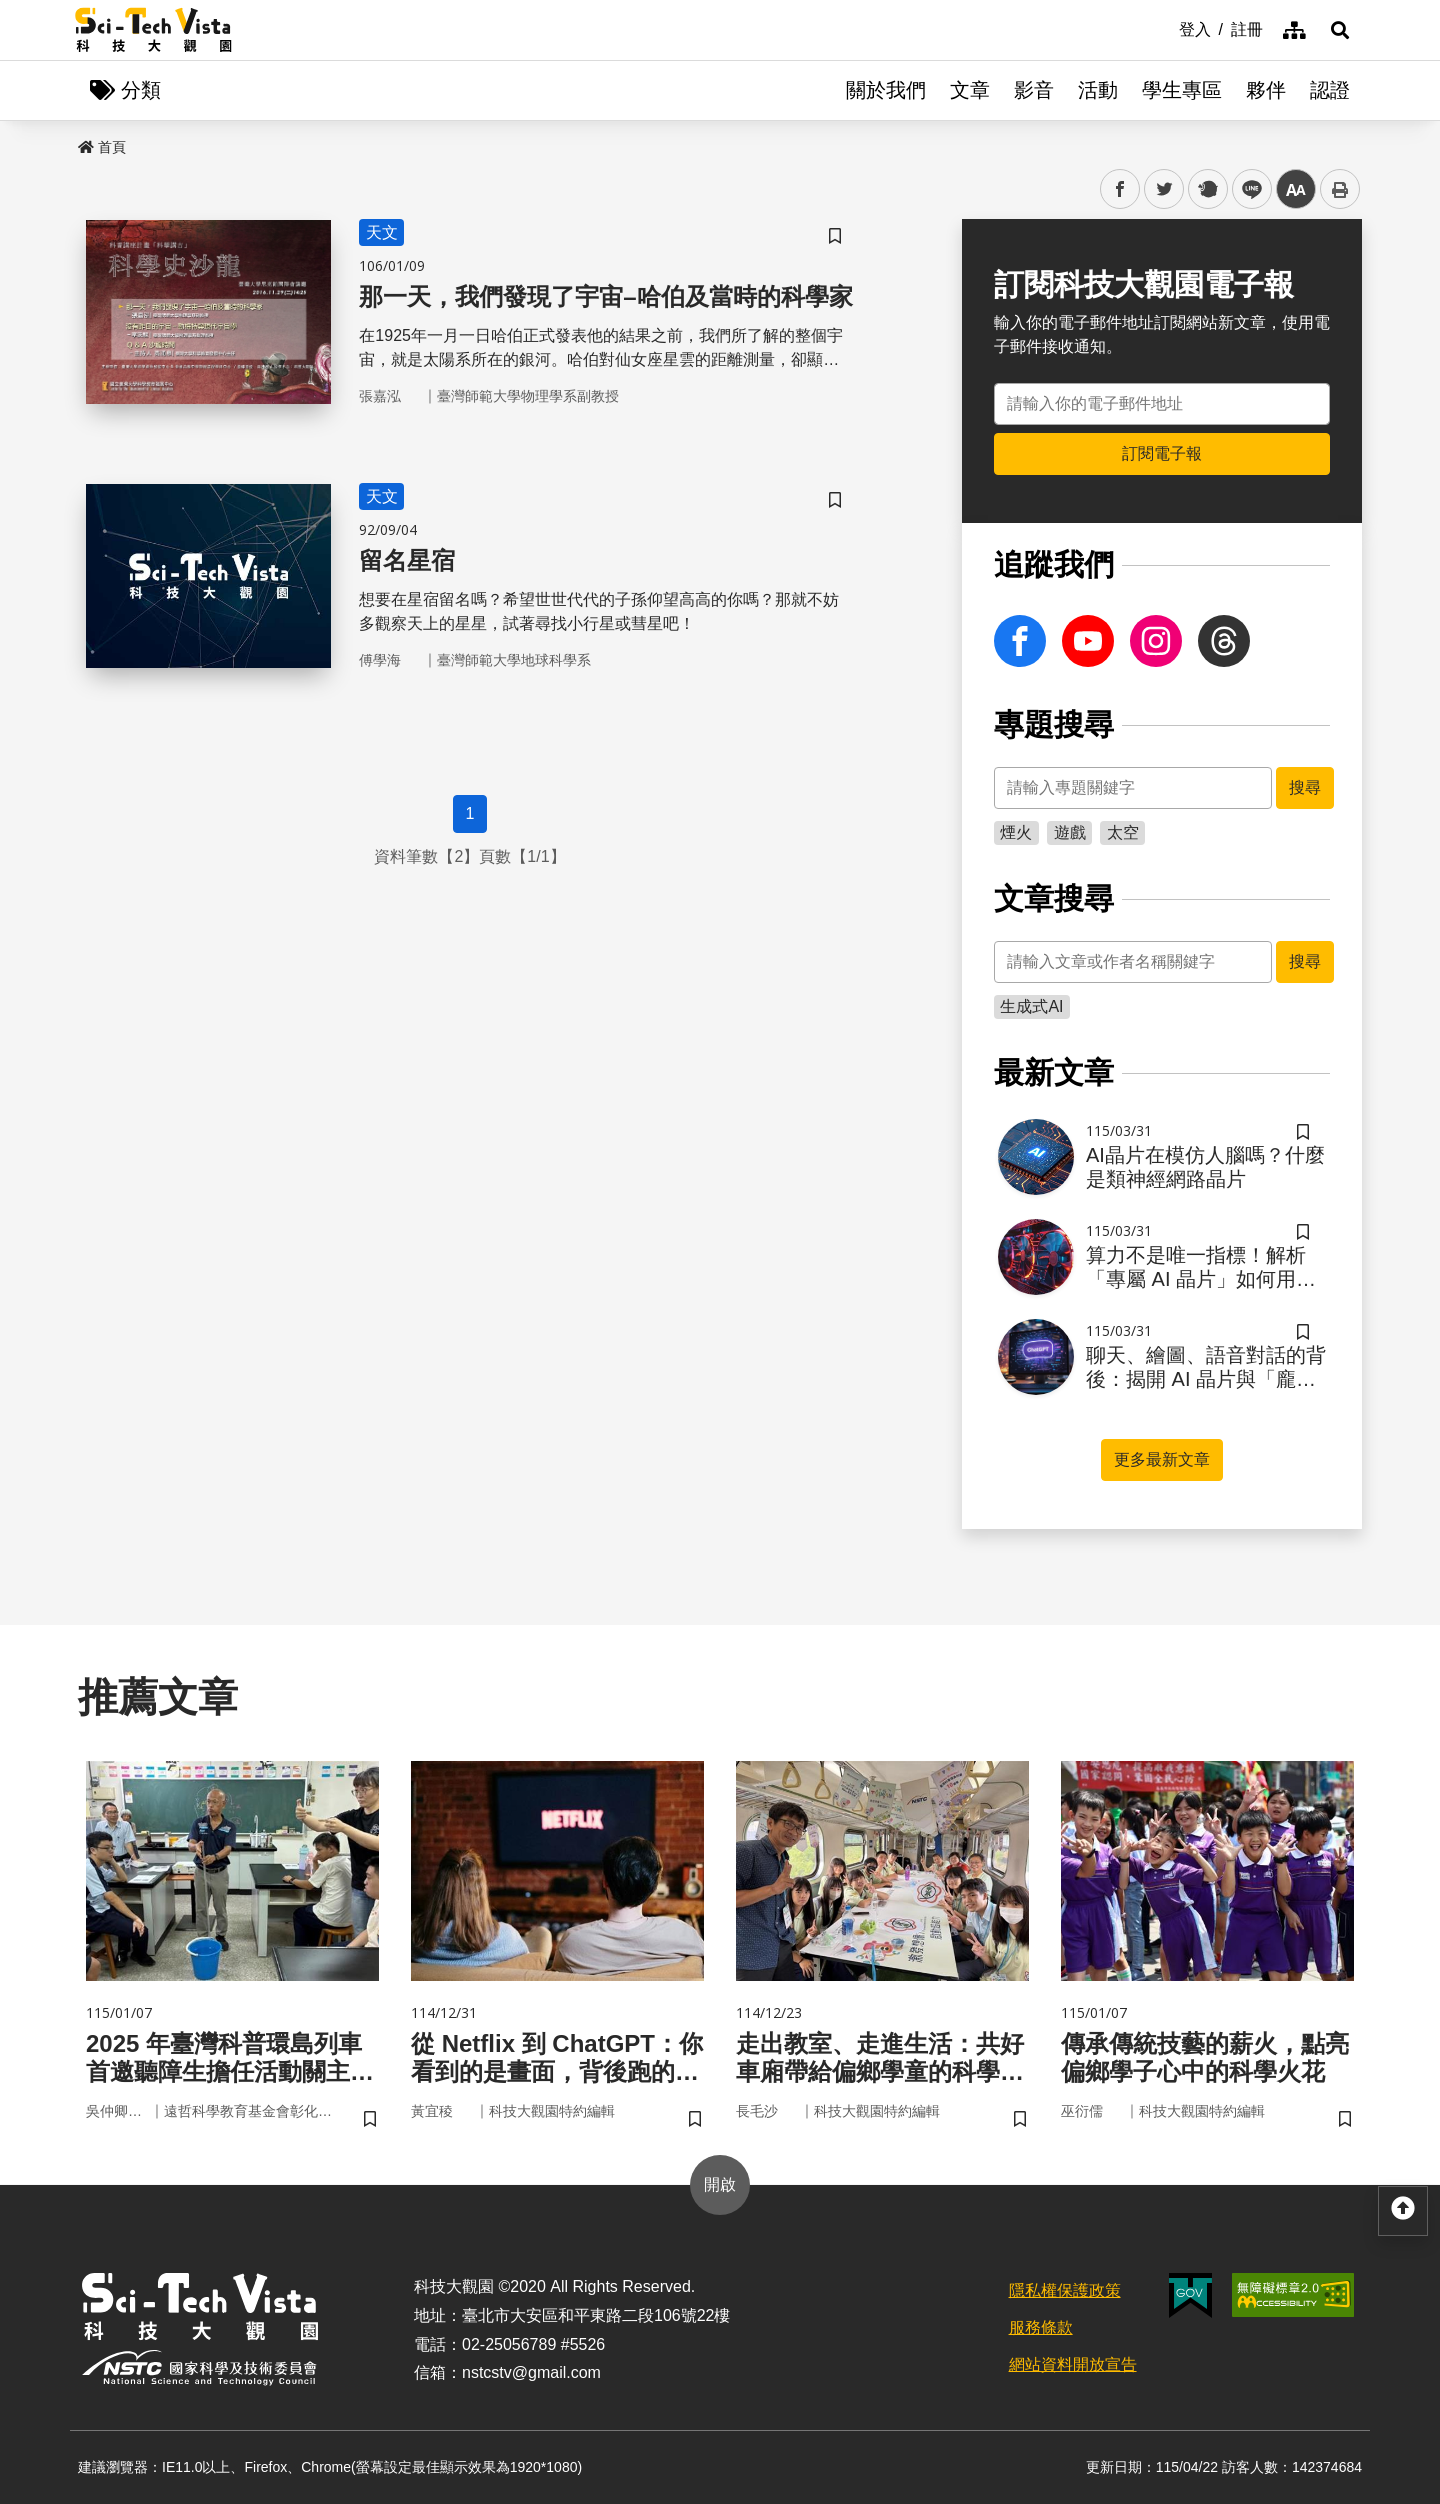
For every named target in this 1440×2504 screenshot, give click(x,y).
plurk (1206, 189)
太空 (1123, 832)
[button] (1340, 30)
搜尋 (1305, 787)
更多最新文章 (1162, 1459)
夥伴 (1266, 90)
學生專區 (1182, 90)
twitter (1164, 189)
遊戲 (1070, 832)
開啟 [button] (720, 2184)
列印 (1340, 189)
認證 (1330, 90)
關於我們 (886, 90)
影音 (1034, 90)
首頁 (102, 147)
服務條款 (1041, 2327)
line (1245, 189)
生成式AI (1031, 1006)
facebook (1120, 189)
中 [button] (1296, 189)
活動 (1098, 90)
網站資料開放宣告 (1073, 2364)
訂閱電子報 (1162, 453)
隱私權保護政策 (1065, 2290)
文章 (970, 90)
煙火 (1016, 832)
